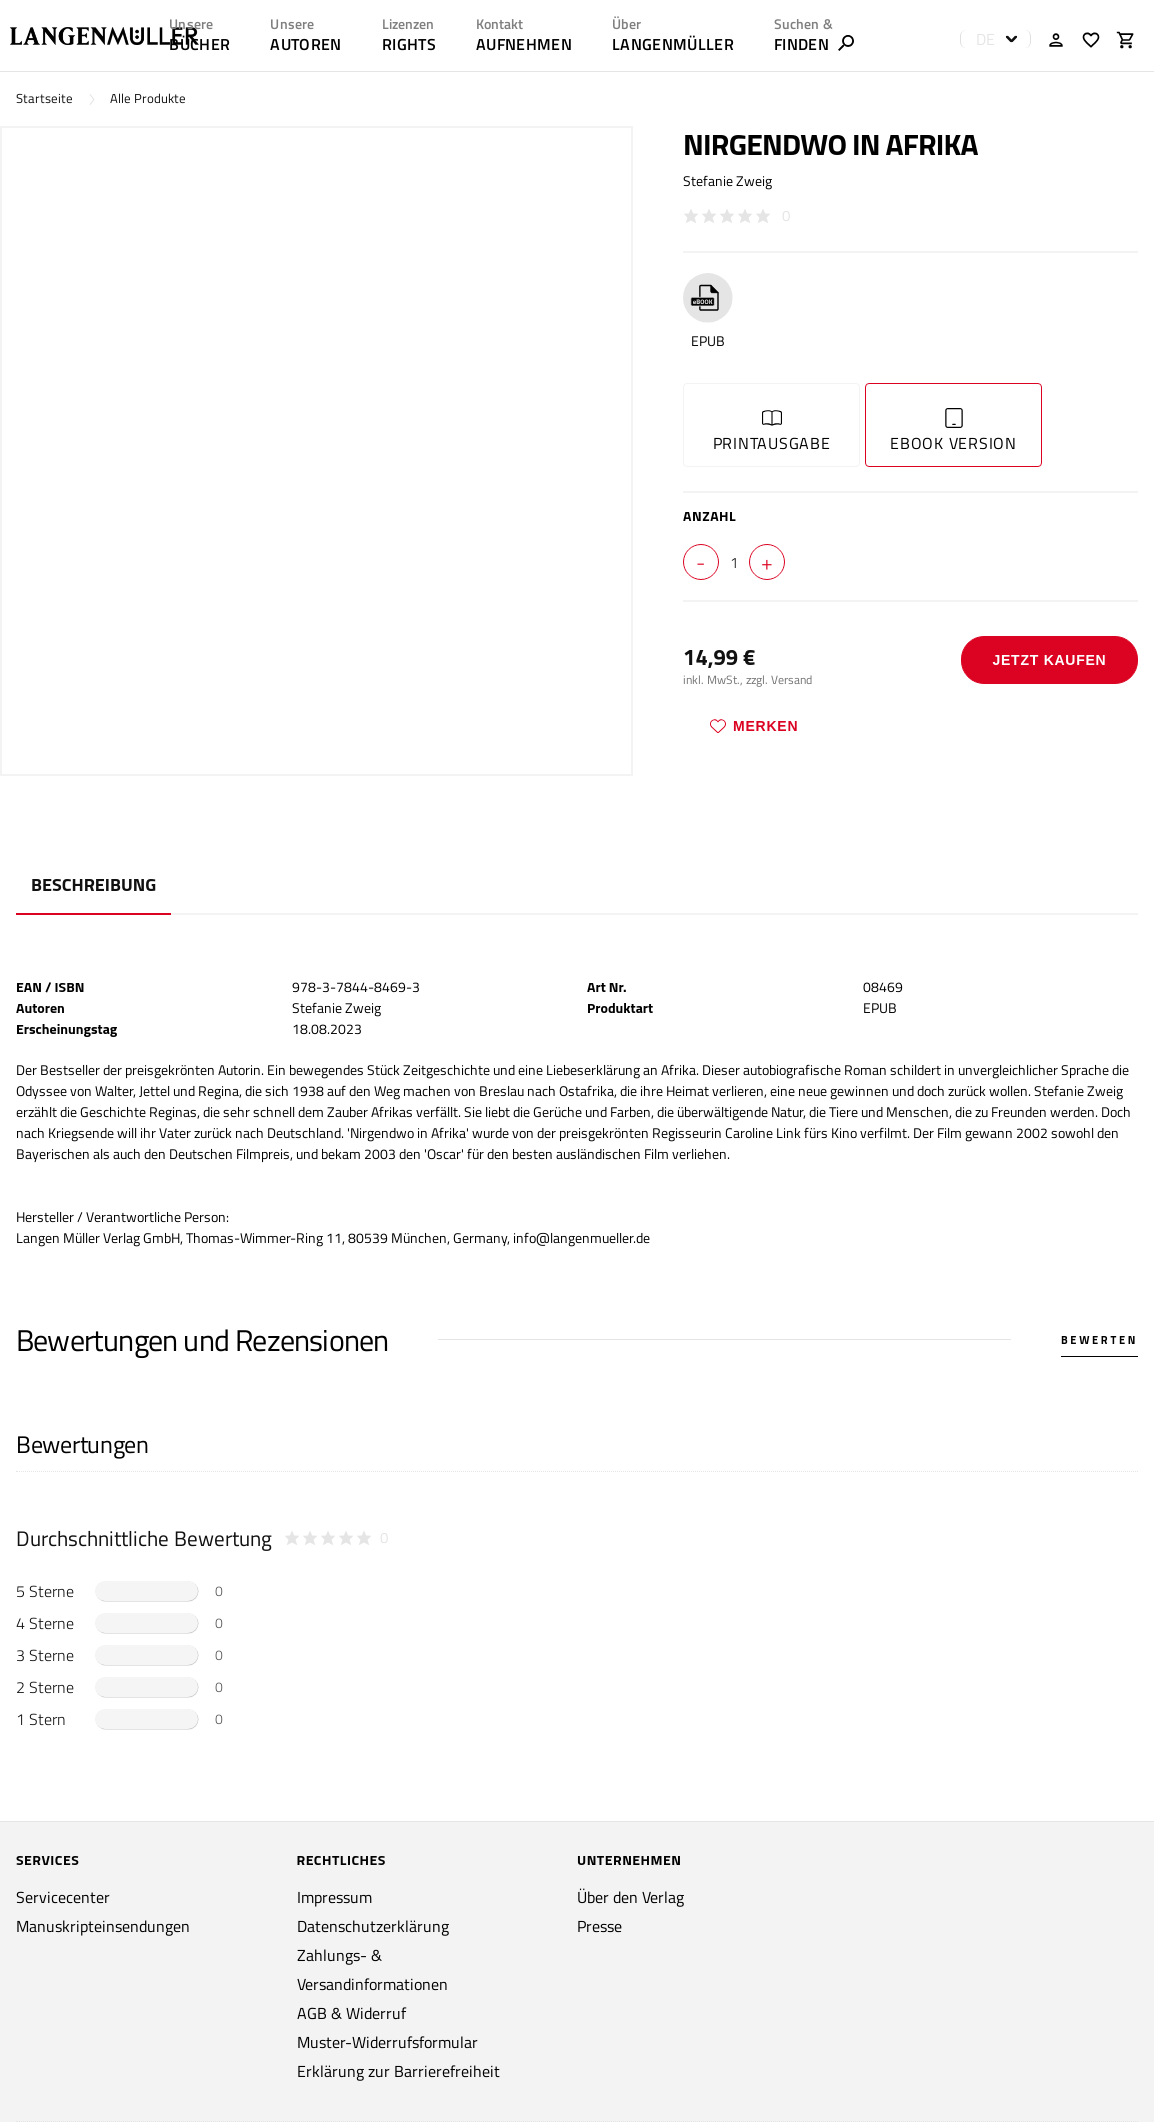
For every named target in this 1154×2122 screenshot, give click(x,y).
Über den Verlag (630, 1897)
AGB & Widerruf (351, 2013)
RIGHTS (409, 44)
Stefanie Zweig (727, 180)
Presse (599, 1926)
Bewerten (1099, 1340)
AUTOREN (305, 44)
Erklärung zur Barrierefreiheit (398, 2071)
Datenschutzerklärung (373, 1926)
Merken (754, 726)
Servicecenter (63, 1897)
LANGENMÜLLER (673, 44)
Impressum (334, 1897)
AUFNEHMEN (524, 44)
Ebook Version (953, 431)
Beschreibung (93, 884)
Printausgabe (772, 431)
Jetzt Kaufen (1049, 660)
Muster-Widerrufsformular (387, 2042)
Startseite (44, 98)
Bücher (199, 44)
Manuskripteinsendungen (103, 1926)
